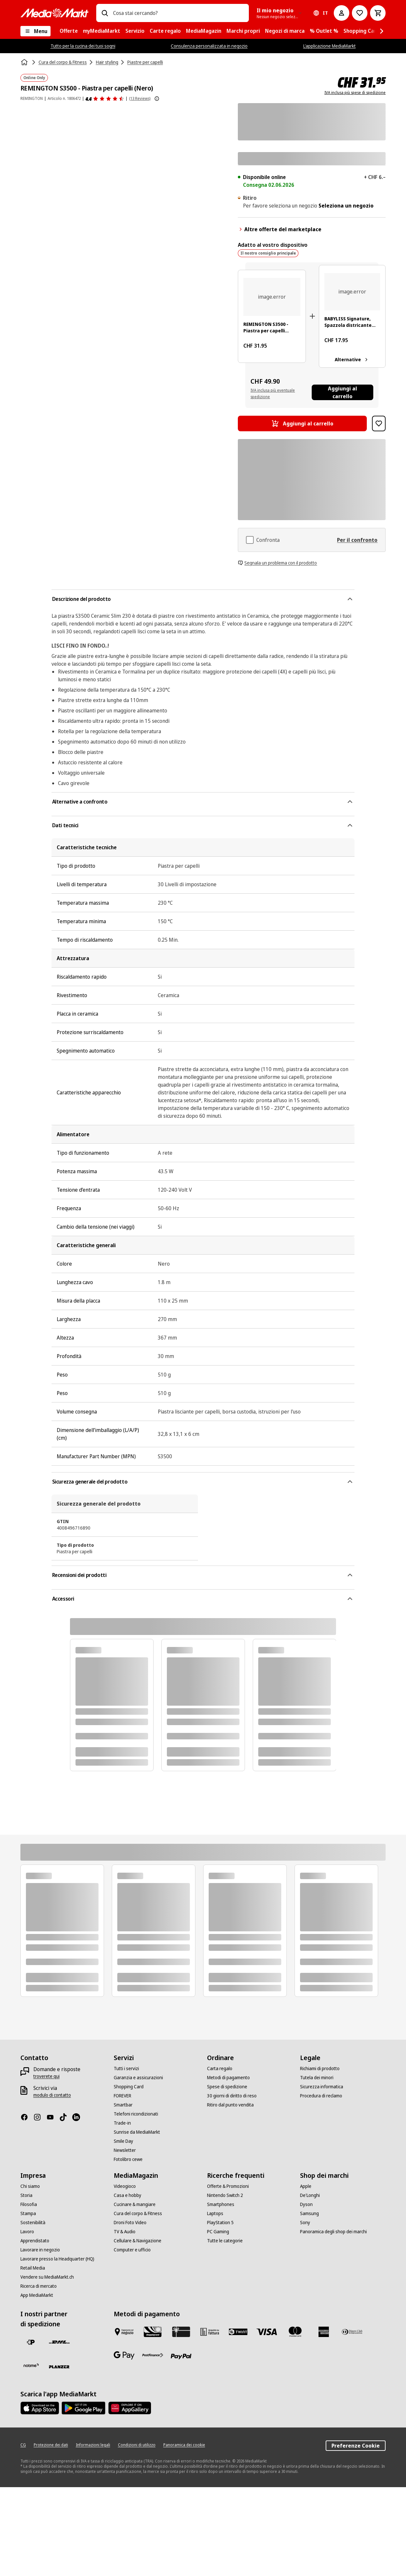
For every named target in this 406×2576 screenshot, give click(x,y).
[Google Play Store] (83, 2408)
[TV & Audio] (124, 2231)
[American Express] (323, 2332)
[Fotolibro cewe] (128, 2159)
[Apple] (305, 2186)
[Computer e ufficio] (132, 2250)
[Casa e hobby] (127, 2195)
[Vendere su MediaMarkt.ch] (47, 2277)
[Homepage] (24, 62)
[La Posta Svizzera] (30, 2342)
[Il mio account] (341, 13)
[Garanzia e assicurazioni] (138, 2077)
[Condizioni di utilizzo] (137, 2445)
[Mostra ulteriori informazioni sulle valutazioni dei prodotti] (157, 98)
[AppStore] (39, 2408)
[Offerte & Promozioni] (228, 2186)
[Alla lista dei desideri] (359, 13)
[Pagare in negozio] (124, 2332)
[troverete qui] (46, 2076)
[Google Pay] (124, 2355)
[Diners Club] (352, 2332)
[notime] (30, 2365)
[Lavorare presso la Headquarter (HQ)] (57, 2259)
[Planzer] (59, 2367)
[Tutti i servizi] (126, 2068)
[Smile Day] (123, 2141)
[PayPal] (181, 2356)
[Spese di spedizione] (227, 2086)
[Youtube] (52, 2117)
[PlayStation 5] (220, 2222)
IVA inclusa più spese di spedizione (355, 92)
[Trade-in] (122, 2123)
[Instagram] (39, 2117)
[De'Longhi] (310, 2195)
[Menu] (35, 31)
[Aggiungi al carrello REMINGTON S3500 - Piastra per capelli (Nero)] (302, 423)
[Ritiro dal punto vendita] (230, 2105)
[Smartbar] (123, 2105)
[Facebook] (26, 2117)
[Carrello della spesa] (378, 13)
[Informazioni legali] (93, 2445)
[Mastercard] (295, 2332)
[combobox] (178, 13)
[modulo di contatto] (52, 2095)
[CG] (23, 2445)
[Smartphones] (220, 2204)
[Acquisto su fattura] (209, 2332)
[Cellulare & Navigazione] (137, 2240)
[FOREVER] (122, 2096)
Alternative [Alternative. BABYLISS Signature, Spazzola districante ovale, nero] (352, 359)
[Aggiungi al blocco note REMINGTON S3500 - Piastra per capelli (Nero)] (379, 423)
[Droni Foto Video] (130, 2222)
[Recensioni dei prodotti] (105, 98)
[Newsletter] (125, 2150)
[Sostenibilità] (32, 2222)
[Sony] (305, 2222)
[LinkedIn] (78, 2117)
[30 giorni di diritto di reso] (232, 2096)
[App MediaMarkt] (36, 2295)
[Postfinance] (152, 2355)
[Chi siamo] (30, 2186)
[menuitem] (68, 31)
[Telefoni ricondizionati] (136, 2114)
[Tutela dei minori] (316, 2077)
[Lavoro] (27, 2231)
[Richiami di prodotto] (320, 2068)
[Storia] (26, 2195)
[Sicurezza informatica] (321, 2086)
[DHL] (59, 2342)
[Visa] (266, 2332)
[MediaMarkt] (54, 13)
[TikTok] (65, 2117)
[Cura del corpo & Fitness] (138, 2213)
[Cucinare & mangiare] (135, 2204)
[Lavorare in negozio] (40, 2250)
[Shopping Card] (129, 2086)
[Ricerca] (104, 13)
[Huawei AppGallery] (129, 2408)
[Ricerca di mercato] (38, 2286)
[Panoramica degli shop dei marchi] (333, 2231)
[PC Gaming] (218, 2231)
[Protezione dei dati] (51, 2445)
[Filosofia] (28, 2204)
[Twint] (238, 2332)
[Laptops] (215, 2213)
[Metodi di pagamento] (228, 2077)
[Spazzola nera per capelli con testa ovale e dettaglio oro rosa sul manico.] (352, 291)
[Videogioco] (125, 2186)
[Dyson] (306, 2204)
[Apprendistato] (34, 2240)
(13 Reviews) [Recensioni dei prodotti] (139, 98)
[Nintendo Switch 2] (225, 2195)
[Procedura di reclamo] (321, 2096)
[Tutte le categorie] (225, 2240)
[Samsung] (309, 2213)
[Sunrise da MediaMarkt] (137, 2132)
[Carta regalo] (219, 2068)
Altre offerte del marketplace (279, 229)
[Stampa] (28, 2213)
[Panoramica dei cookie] (184, 2445)
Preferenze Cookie (356, 2445)
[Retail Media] (32, 2268)
